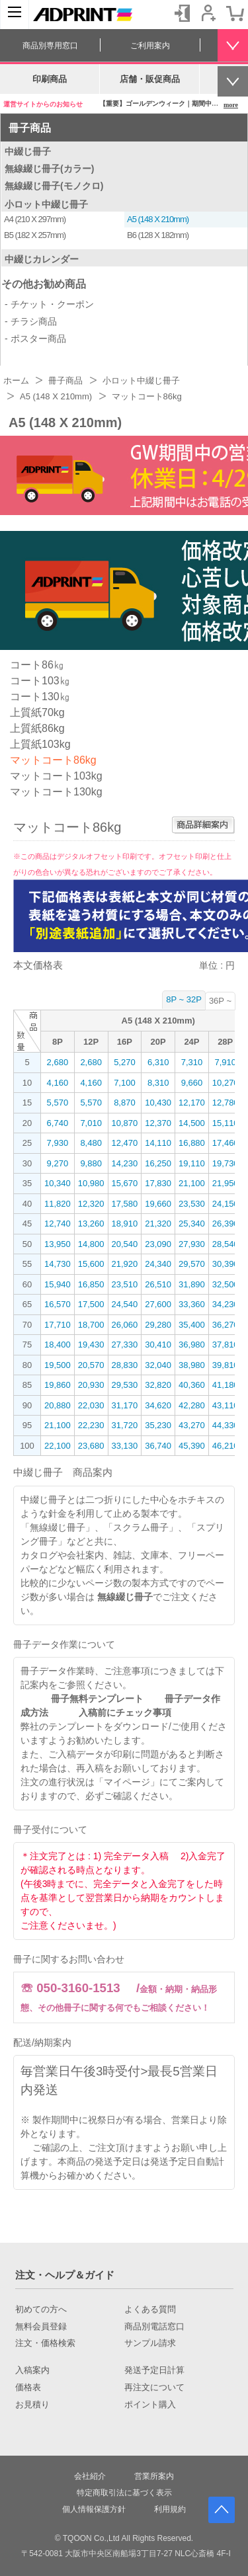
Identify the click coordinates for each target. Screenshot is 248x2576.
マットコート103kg (56, 776)
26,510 (158, 1284)
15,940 (57, 1284)
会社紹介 (90, 2476)
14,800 (91, 1244)
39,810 (225, 1365)
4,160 (58, 1083)
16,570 (57, 1304)
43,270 (192, 1425)
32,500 (225, 1284)
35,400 (192, 1325)
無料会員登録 (41, 2326)
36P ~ (220, 1001)
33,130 (125, 1446)
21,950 (225, 1183)
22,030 (91, 1405)
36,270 (225, 1325)
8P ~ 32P (184, 999)
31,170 (125, 1405)
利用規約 (170, 2509)
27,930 (192, 1244)
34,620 (158, 1405)
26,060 (125, 1325)
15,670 (125, 1183)
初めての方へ (41, 2309)
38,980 (192, 1365)
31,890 (192, 1284)
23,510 (125, 1284)
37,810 (225, 1344)
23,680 (91, 1446)
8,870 (125, 1102)
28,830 (125, 1365)
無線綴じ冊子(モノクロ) (54, 186)
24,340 (158, 1264)
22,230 (91, 1425)
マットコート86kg (53, 760)
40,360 (192, 1385)
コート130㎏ (40, 696)
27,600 (158, 1304)
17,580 (125, 1204)
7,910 (225, 1062)
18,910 (125, 1223)
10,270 (225, 1083)
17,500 (91, 1304)
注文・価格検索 (45, 2343)
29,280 (158, 1325)
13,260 (91, 1223)
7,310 (192, 1062)
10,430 (158, 1102)
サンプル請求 (150, 2343)
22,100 (57, 1446)
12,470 (125, 1143)
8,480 (91, 1143)
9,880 (91, 1163)
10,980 (91, 1183)
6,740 (58, 1123)
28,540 (225, 1244)
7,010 (91, 1123)
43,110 (225, 1405)
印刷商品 (49, 79)
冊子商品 (30, 128)
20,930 (91, 1385)
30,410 (158, 1344)
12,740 (57, 1223)
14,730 (57, 1264)
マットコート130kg (56, 791)
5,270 (125, 1062)
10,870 (125, 1123)
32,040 (158, 1365)
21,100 (192, 1183)
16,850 (91, 1284)
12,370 (158, 1123)
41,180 (225, 1385)
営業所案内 (154, 2476)
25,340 (192, 1223)
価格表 (28, 2387)
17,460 (225, 1143)
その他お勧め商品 (43, 284)
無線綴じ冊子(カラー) (49, 168)
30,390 (225, 1264)
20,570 (91, 1365)
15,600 (91, 1264)
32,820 (158, 1385)
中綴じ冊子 (28, 151)
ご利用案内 (150, 45)
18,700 (91, 1325)
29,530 (125, 1385)
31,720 (125, 1425)
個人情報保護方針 (94, 2509)
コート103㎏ (40, 680)
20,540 (125, 1244)
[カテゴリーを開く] (14, 14)
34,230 (225, 1304)
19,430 (91, 1344)
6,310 (158, 1062)
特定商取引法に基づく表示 (124, 2492)
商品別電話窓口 (154, 2326)
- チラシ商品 (31, 321)
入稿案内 (32, 2370)
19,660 (158, 1204)
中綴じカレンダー (42, 259)
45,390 (192, 1446)
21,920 (125, 1264)
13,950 (57, 1244)
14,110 (158, 1143)
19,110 (192, 1163)
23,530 (192, 1204)
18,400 (57, 1344)
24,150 (225, 1204)
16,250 (158, 1163)
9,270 (58, 1163)
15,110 (225, 1123)
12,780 (225, 1102)
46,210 (225, 1446)
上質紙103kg (40, 744)
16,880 (192, 1143)
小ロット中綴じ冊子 (46, 204)
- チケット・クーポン (49, 304)
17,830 (158, 1183)
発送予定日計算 (154, 2370)
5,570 (58, 1102)
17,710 (57, 1325)
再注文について (154, 2387)
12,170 (192, 1102)
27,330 (125, 1344)
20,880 (57, 1405)
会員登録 (208, 13)
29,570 (192, 1264)
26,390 (225, 1223)
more (231, 104)
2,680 (58, 1062)
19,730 (225, 1163)
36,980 (192, 1344)
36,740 (158, 1446)
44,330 (225, 1425)
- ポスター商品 (35, 338)
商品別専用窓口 (50, 45)
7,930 (58, 1143)
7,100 (125, 1083)
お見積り (32, 2404)
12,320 (91, 1204)
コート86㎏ (37, 664)
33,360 (192, 1304)
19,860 (57, 1385)
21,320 (158, 1223)
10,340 (57, 1183)
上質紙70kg (37, 712)
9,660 (192, 1083)
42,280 (192, 1405)
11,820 (57, 1204)
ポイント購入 (150, 2404)
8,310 (158, 1083)
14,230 (125, 1163)
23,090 (158, 1244)
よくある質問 (150, 2309)
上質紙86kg (37, 728)
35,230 (158, 1425)
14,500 (192, 1123)
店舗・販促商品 (150, 79)
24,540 (125, 1304)
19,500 (57, 1365)
